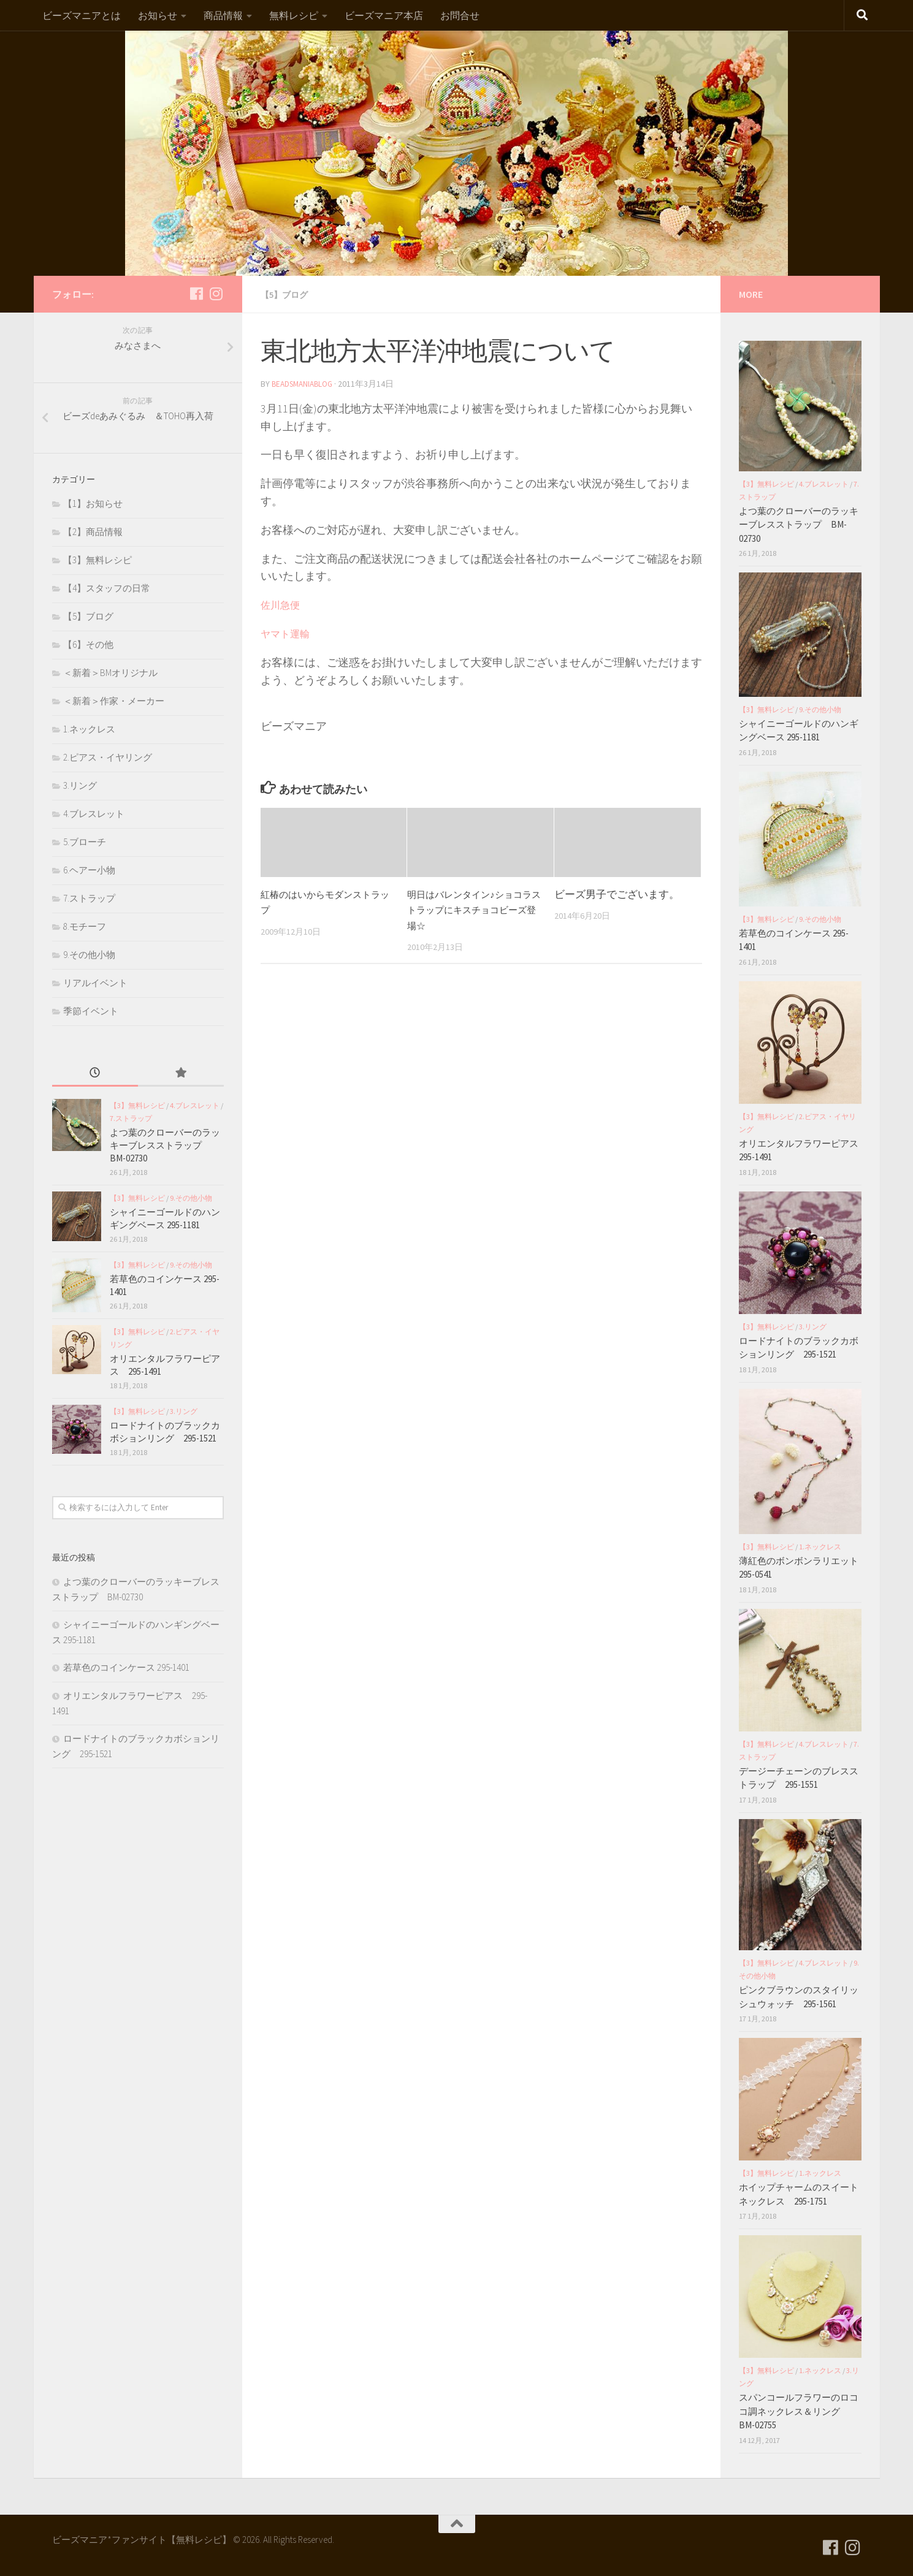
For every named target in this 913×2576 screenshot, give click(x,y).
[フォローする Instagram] (216, 293)
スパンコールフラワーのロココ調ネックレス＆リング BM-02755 (798, 2411)
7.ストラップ (89, 898)
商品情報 (223, 15)
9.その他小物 (89, 954)
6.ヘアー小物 (89, 870)
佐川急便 (280, 604)
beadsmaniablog (305, 383)
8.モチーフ (84, 926)
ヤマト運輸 (285, 632)
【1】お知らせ (93, 503)
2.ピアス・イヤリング (107, 757)
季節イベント (90, 1011)
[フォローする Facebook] (196, 293)
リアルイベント (95, 983)
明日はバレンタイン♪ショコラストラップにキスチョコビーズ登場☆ (472, 908)
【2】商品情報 (93, 532)
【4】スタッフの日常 (106, 588)
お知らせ (157, 15)
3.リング (80, 785)
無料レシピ (293, 15)
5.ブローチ (84, 842)
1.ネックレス (89, 729)
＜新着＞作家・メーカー (113, 701)
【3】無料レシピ (97, 560)
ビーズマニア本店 (384, 15)
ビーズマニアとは (81, 15)
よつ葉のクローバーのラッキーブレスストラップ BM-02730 (165, 1145)
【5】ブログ (288, 294)
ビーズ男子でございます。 (616, 893)
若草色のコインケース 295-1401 (126, 1667)
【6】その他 (88, 644)
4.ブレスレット (93, 813)
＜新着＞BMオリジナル (110, 672)
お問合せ (459, 15)
